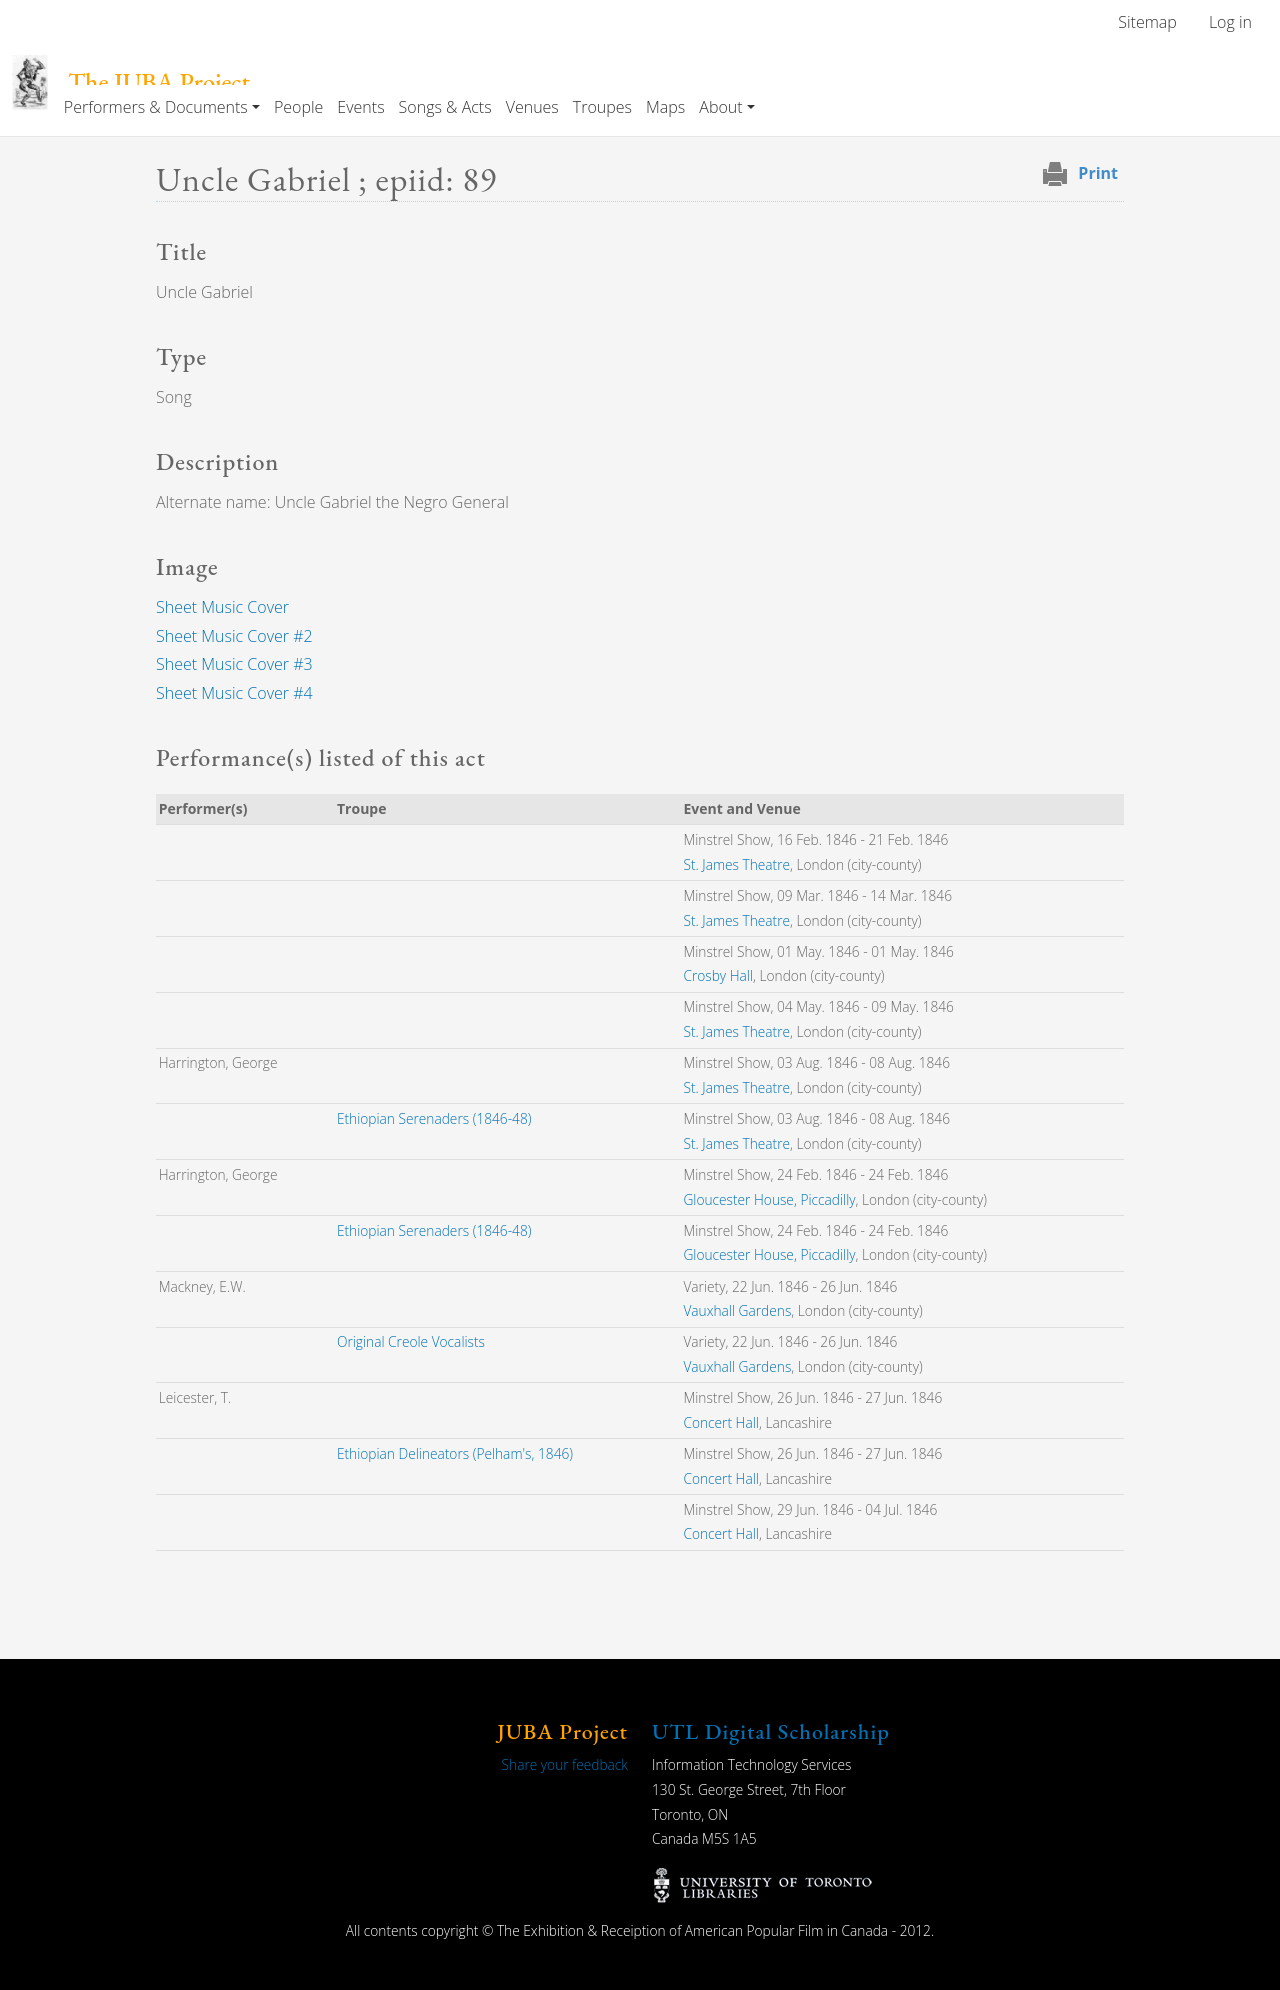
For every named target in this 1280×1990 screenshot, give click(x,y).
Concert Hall (720, 1422)
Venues (532, 107)
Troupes (602, 107)
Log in (1230, 22)
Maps (665, 107)
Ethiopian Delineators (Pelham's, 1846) (455, 1453)
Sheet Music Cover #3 (234, 664)
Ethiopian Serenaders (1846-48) (434, 1118)
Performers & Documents (156, 107)
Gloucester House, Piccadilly (769, 1199)
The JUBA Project (159, 82)
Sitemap (1147, 22)
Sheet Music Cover (222, 607)
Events (360, 107)
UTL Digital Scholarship (771, 1731)
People (298, 107)
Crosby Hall (718, 975)
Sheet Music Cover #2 (234, 636)
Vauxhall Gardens (737, 1310)
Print (1098, 173)
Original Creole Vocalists (411, 1341)
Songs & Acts (445, 107)
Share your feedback (565, 1764)
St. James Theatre (736, 864)
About (720, 107)
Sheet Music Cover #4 (234, 693)
